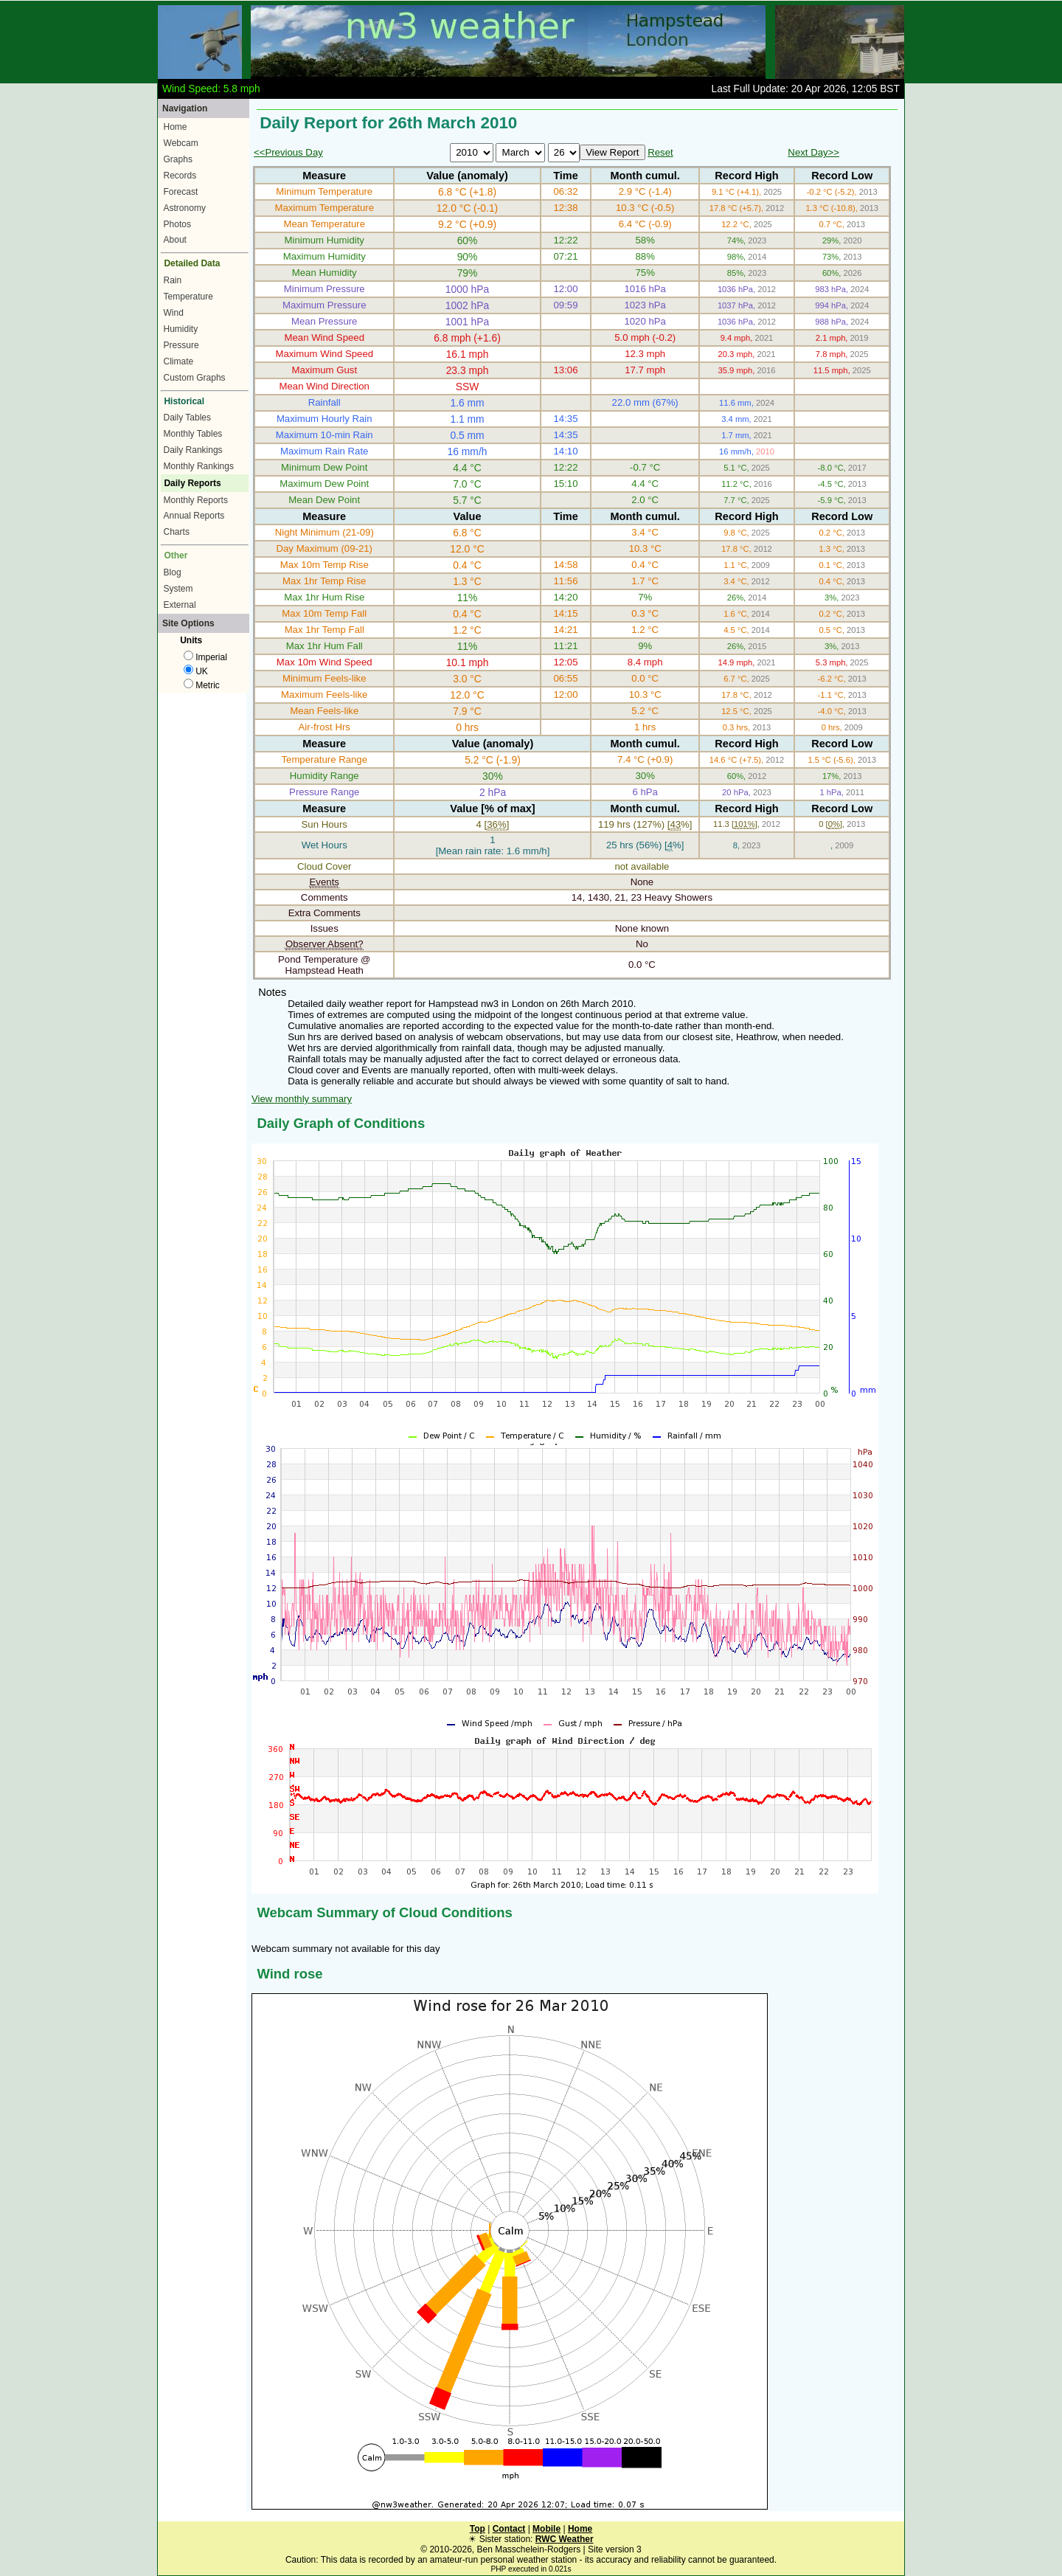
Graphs (178, 159)
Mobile (546, 2529)
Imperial (205, 657)
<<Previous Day (288, 152)
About (175, 240)
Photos (177, 224)
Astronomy (185, 208)
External (180, 605)
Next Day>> (813, 152)
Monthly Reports (196, 500)
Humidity (181, 329)
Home (175, 127)
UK (196, 671)
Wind (174, 313)
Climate (179, 361)
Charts (177, 532)
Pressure (181, 345)
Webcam (181, 143)
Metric (202, 685)
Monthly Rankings (199, 466)
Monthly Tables (193, 434)
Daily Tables (187, 417)
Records (180, 175)
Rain (173, 280)
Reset (660, 152)
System (178, 589)
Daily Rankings (193, 450)
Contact (509, 2529)
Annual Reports (194, 515)
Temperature (188, 296)
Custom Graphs (195, 378)
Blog (172, 572)
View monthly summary (301, 1098)
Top (477, 2529)
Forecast (181, 192)
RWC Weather (564, 2539)
